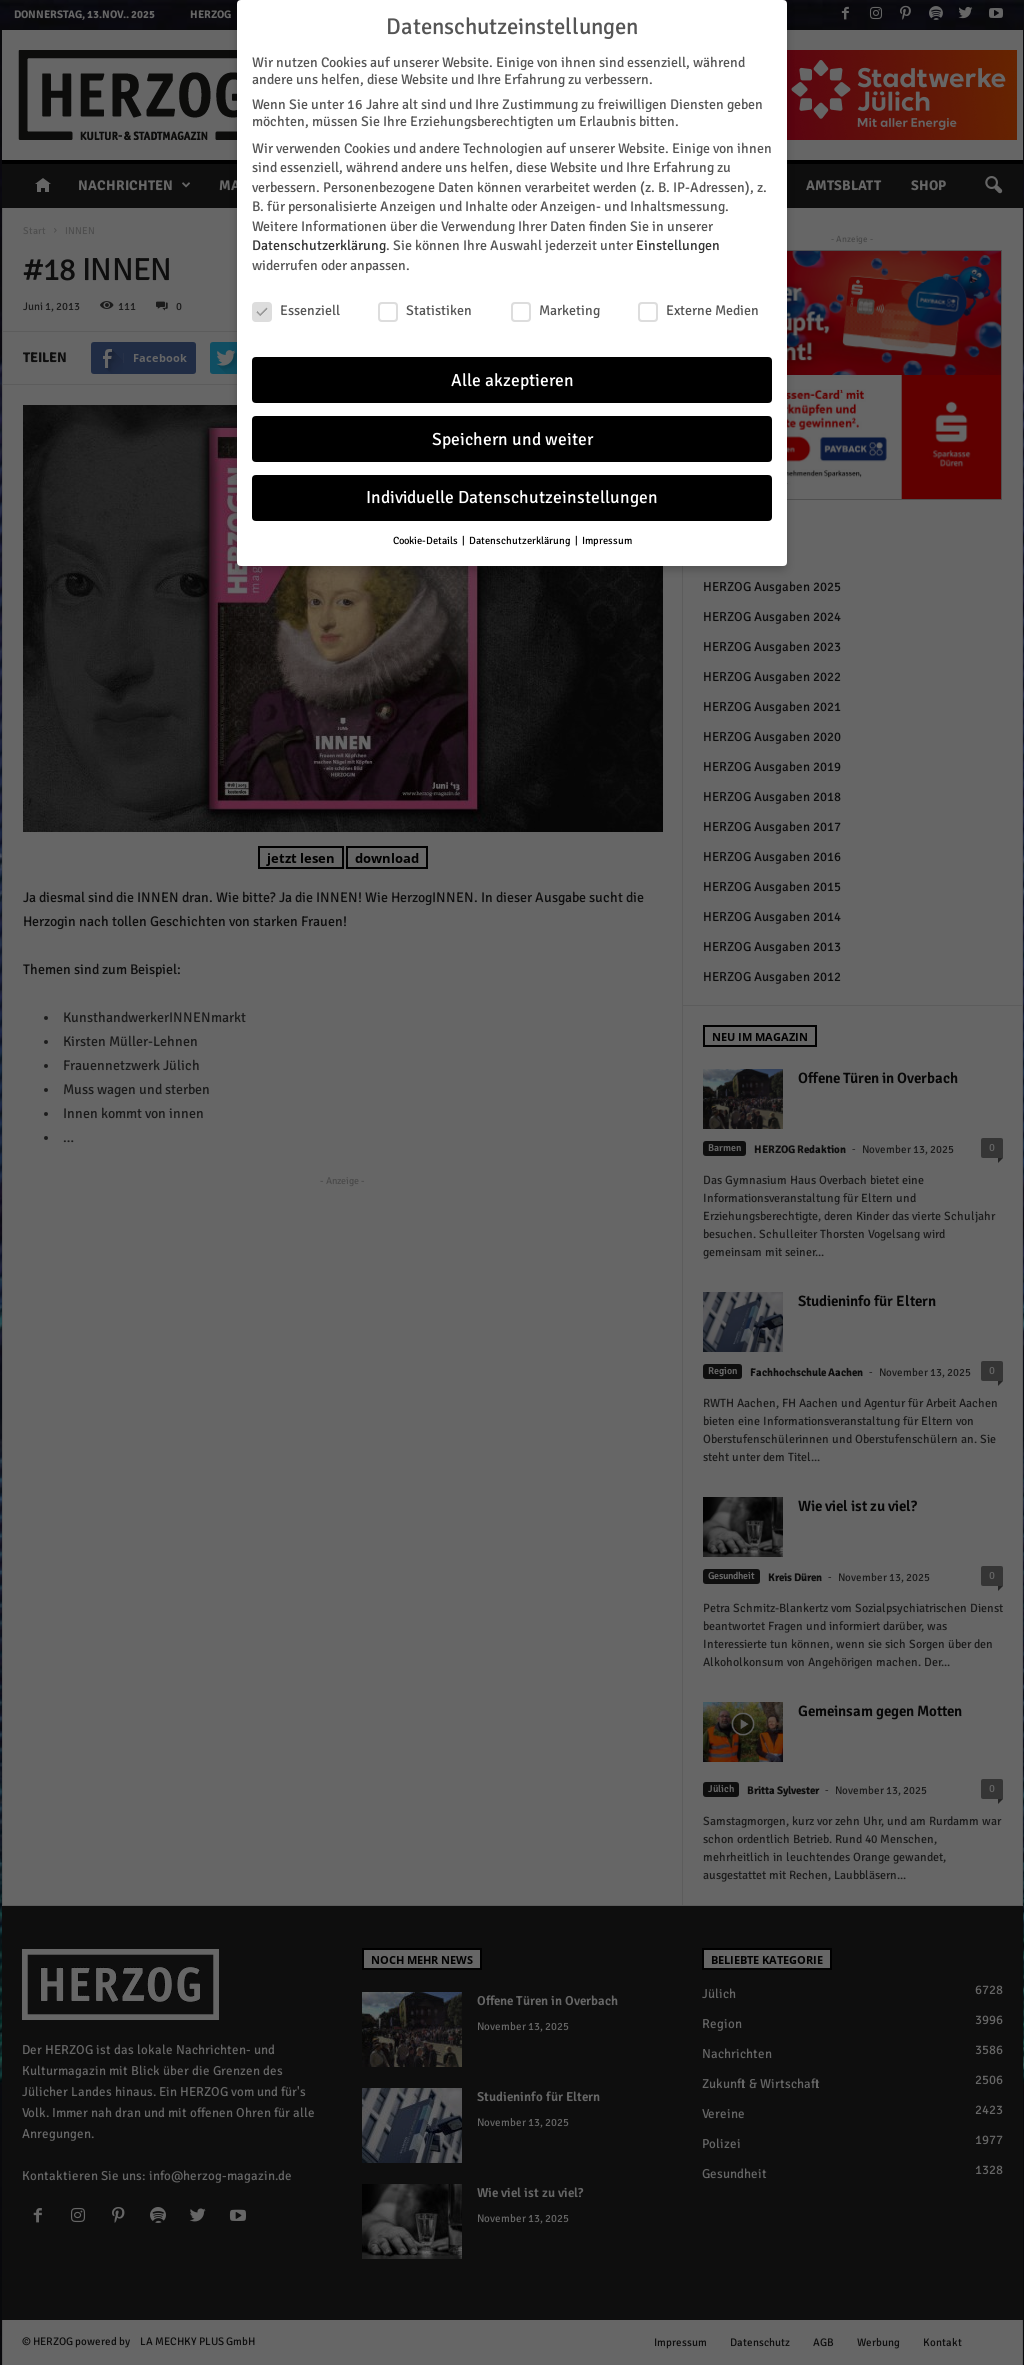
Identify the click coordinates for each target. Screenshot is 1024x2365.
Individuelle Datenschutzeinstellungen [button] (512, 493)
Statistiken (425, 305)
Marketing (555, 305)
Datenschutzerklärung (319, 241)
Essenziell (296, 305)
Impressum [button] (607, 536)
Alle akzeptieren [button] (512, 375)
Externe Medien (698, 305)
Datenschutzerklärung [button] (521, 536)
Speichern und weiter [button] (512, 434)
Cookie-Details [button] (426, 536)
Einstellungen (678, 241)
